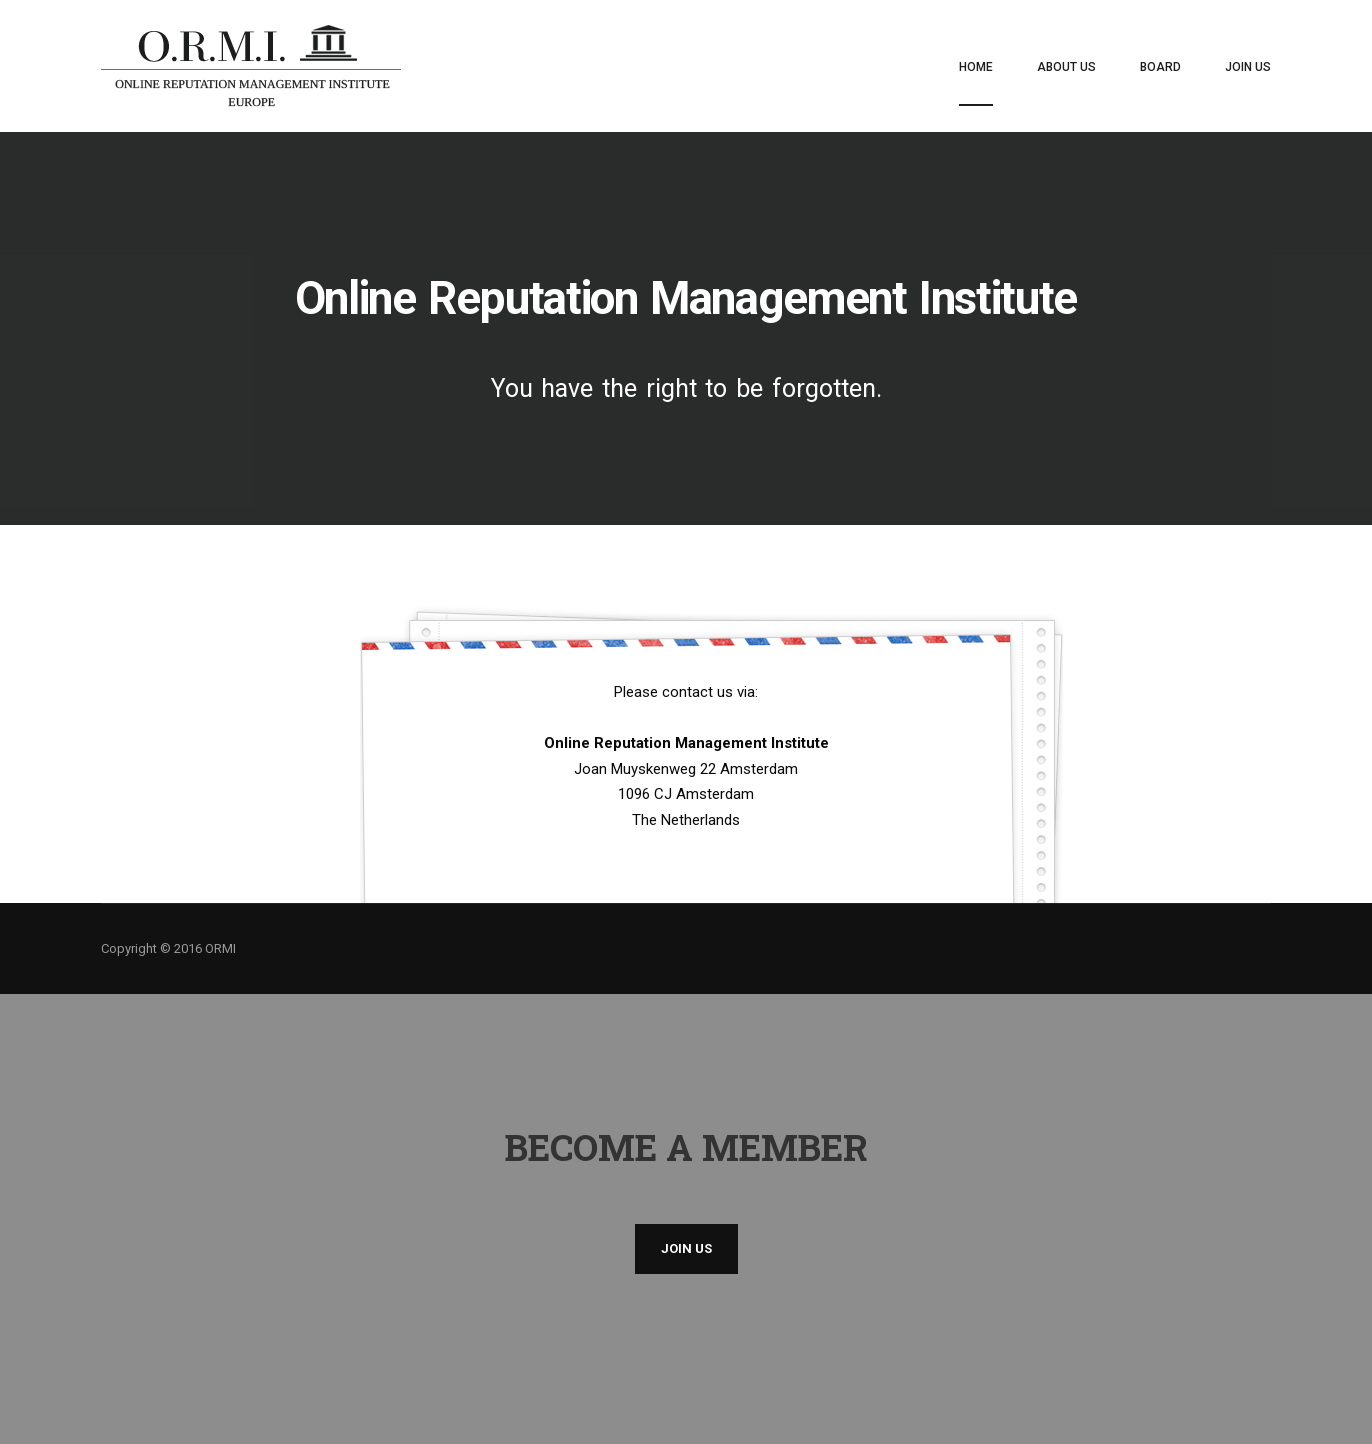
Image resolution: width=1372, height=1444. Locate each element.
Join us (686, 1248)
